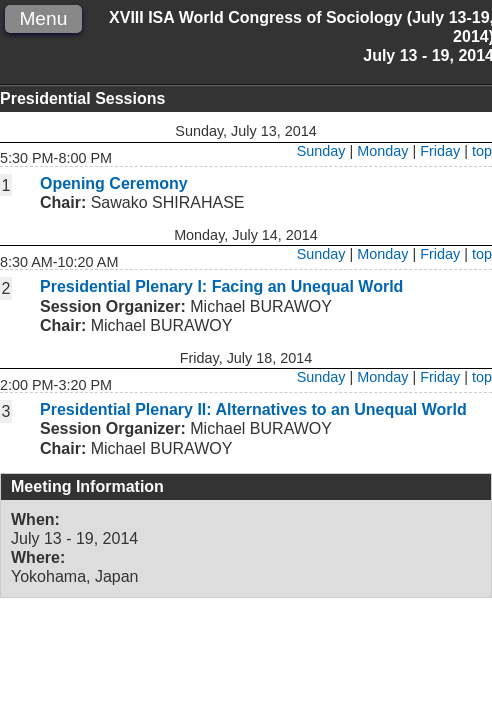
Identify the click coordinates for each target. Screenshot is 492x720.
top (482, 151)
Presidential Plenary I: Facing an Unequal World (221, 286)
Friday (440, 151)
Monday (382, 151)
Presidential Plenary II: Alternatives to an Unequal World (253, 409)
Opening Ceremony (114, 183)
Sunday (321, 151)
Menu (43, 18)
